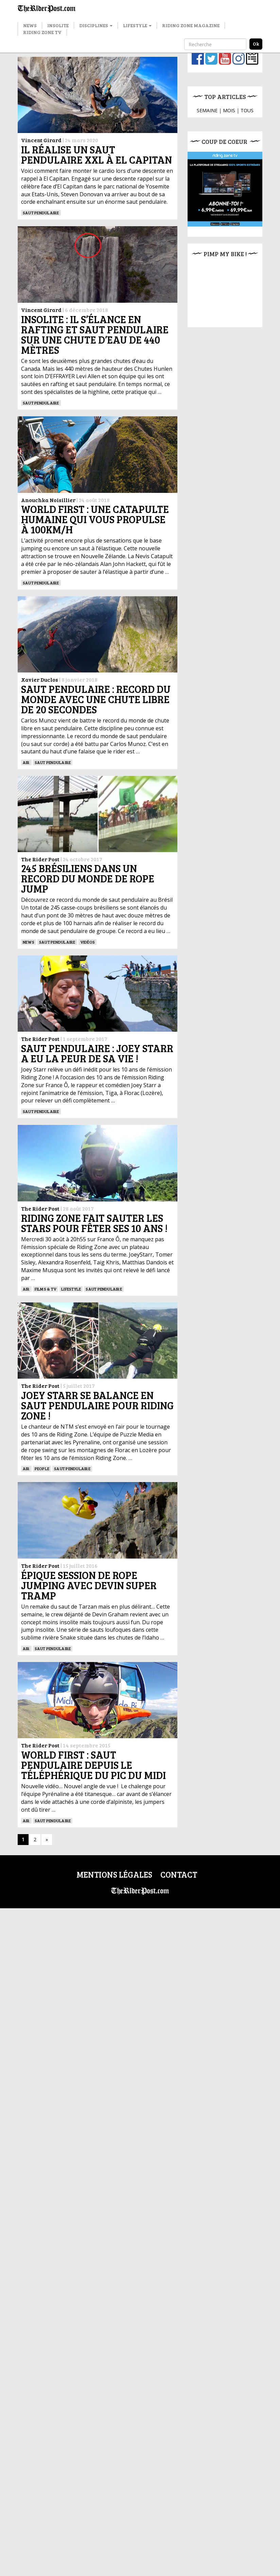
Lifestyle (137, 25)
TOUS (247, 110)
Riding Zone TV (42, 32)
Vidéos (87, 942)
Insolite (58, 25)
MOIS (229, 110)
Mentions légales (114, 1874)
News (30, 25)
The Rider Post (40, 859)
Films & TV (45, 1289)
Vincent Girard (41, 140)
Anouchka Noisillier (48, 499)
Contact (178, 1874)
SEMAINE (207, 110)
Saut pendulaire (41, 212)
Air (26, 762)
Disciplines (95, 25)
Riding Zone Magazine (191, 25)
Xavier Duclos (39, 679)
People (42, 1468)
